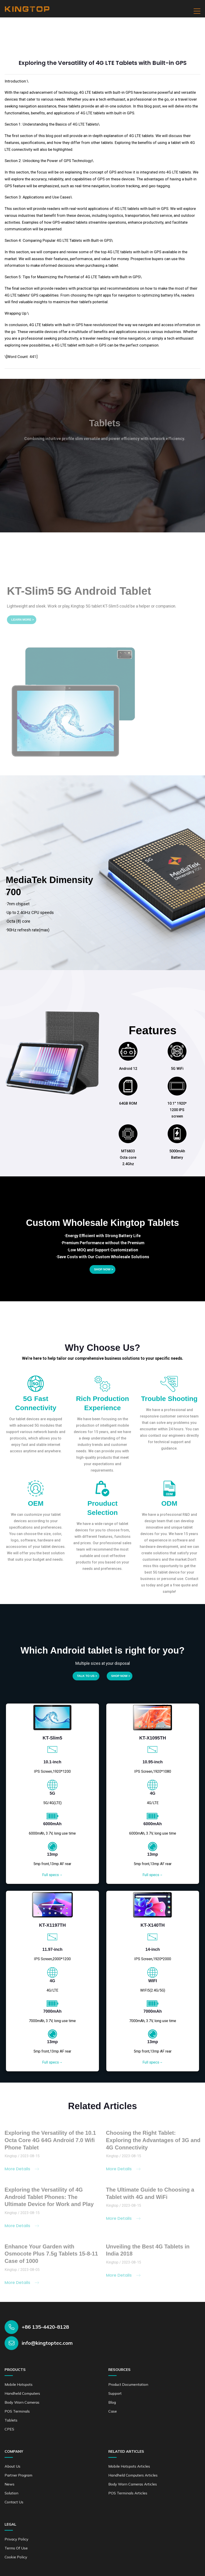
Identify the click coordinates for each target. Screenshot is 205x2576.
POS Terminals (17, 2411)
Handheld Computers (22, 2393)
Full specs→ (52, 1875)
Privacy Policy (16, 2539)
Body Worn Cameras (22, 2402)
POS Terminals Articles (127, 2493)
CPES (9, 2429)
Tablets (11, 2420)
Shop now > (103, 1269)
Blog (112, 2402)
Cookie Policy (16, 2557)
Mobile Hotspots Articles (129, 2466)
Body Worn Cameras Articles (132, 2484)
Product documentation (128, 2384)
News (9, 2484)
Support (115, 2393)
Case (112, 2411)
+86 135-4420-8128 (45, 2327)
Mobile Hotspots (19, 2384)
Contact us (14, 2502)
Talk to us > (87, 1676)
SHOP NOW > (120, 1676)
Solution (11, 2493)
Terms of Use (16, 2548)
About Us (12, 2466)
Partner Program (18, 2475)
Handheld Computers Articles (133, 2475)
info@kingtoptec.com (47, 2343)
